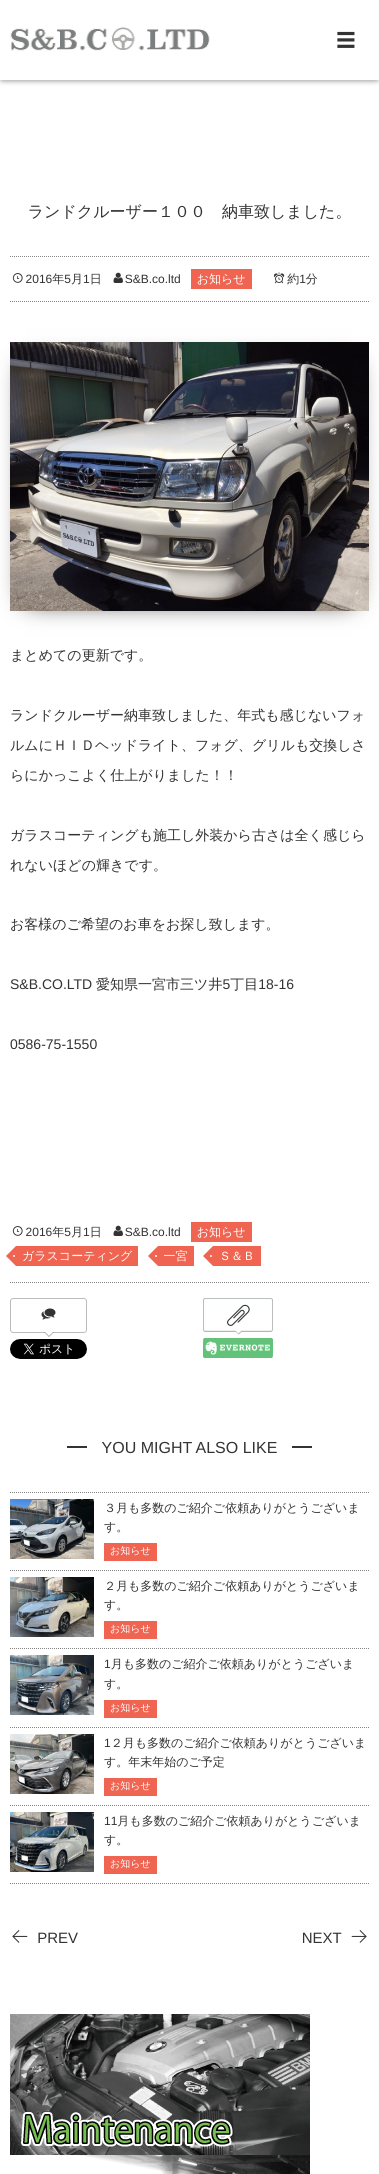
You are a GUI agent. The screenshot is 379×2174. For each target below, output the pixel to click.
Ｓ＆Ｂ (237, 1256)
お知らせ (221, 279)
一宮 (176, 1256)
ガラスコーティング (77, 1256)
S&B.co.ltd (153, 279)
